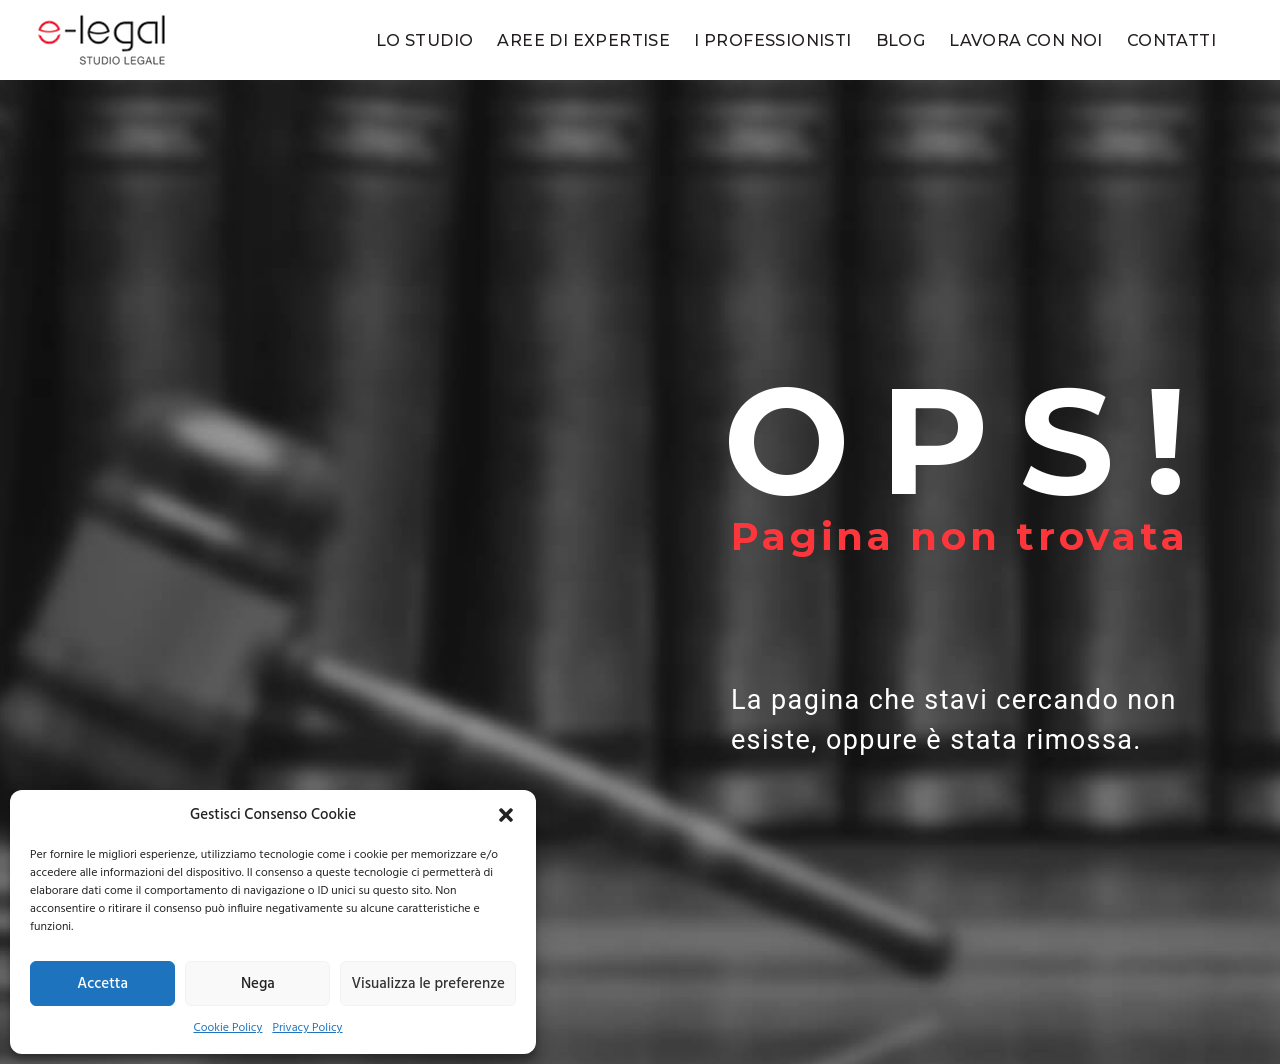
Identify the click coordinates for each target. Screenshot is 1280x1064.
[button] (506, 815)
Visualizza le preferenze (428, 984)
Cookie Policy (227, 1028)
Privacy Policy (307, 1028)
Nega (258, 984)
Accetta (102, 984)
